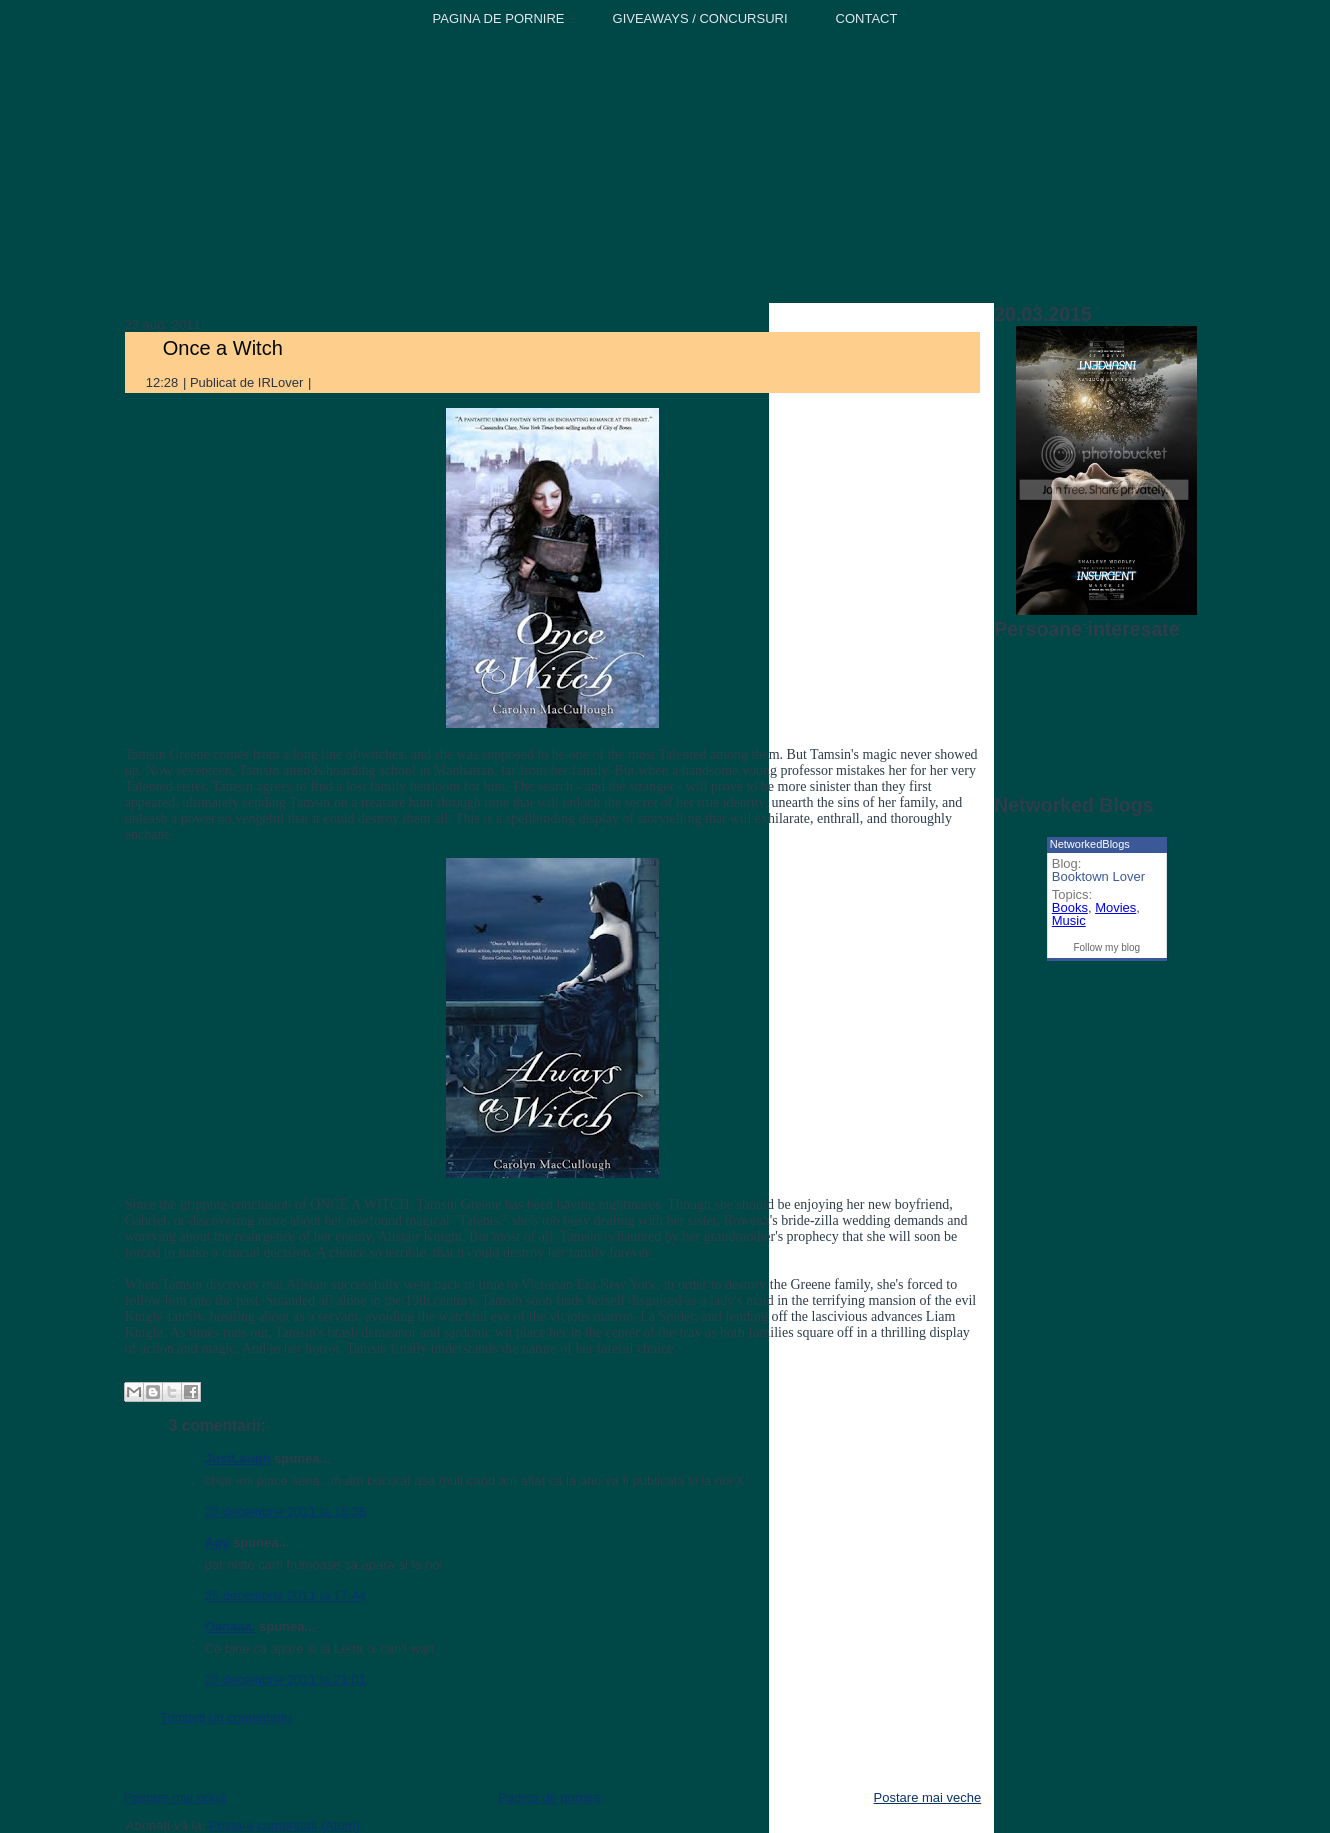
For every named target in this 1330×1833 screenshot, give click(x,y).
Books (1070, 907)
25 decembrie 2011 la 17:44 (285, 1595)
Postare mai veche (928, 1797)
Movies (1115, 907)
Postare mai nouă (175, 1797)
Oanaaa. (230, 1626)
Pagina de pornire (549, 1797)
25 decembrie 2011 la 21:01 (285, 1679)
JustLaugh (238, 1458)
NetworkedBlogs (1090, 844)
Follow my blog (1106, 947)
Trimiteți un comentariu (226, 1717)
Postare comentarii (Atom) (284, 1825)
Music (1069, 920)
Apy (217, 1542)
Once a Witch (223, 348)
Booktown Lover (1098, 876)
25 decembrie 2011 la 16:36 (285, 1511)
